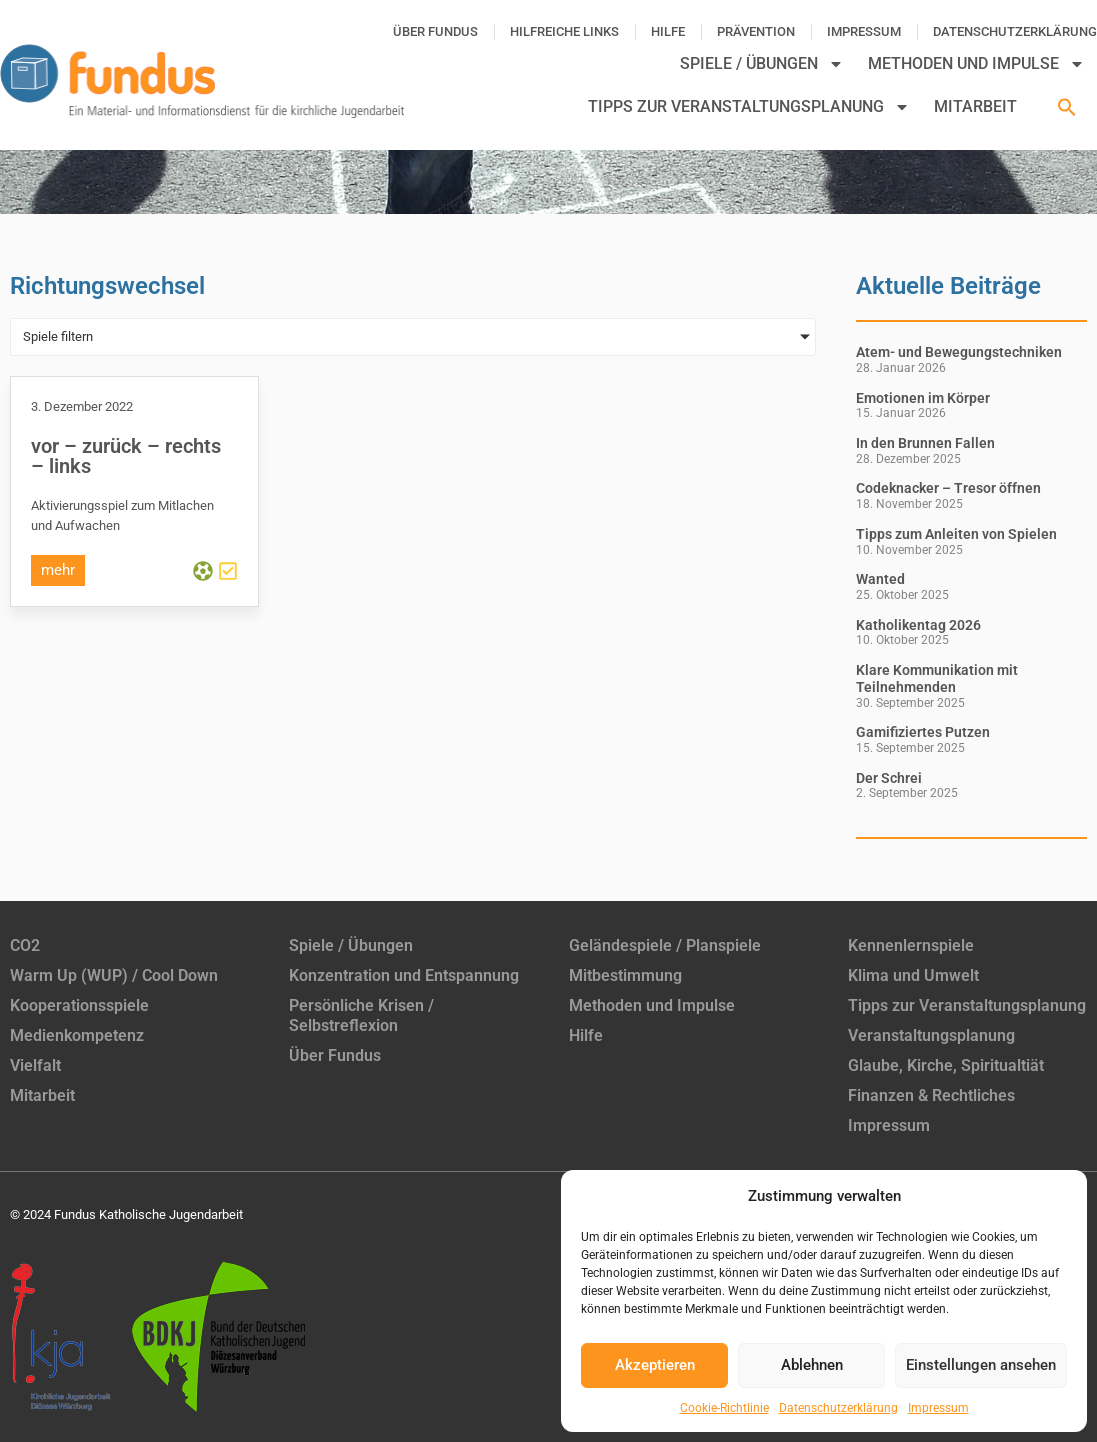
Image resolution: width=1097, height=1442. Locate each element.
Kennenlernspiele (911, 945)
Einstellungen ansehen (981, 1365)
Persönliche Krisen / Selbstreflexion (361, 1015)
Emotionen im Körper (923, 398)
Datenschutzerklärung (838, 1408)
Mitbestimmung (625, 975)
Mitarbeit (975, 106)
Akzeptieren (655, 1365)
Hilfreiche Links (564, 31)
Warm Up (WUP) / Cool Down (114, 975)
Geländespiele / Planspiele (665, 945)
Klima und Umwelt (913, 975)
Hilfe (668, 31)
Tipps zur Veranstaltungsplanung (749, 107)
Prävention (756, 31)
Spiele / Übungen (762, 64)
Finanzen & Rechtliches (931, 1095)
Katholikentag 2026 (918, 625)
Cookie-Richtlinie (724, 1408)
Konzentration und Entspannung (404, 975)
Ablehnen (812, 1365)
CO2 (25, 945)
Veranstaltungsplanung (931, 1035)
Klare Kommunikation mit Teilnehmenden (937, 678)
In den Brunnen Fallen (925, 443)
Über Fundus (435, 31)
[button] (1067, 107)
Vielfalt (35, 1065)
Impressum (938, 1408)
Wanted (880, 579)
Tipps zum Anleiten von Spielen (956, 534)
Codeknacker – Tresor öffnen (948, 488)
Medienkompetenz (77, 1035)
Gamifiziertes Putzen (923, 732)
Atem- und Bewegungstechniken (959, 352)
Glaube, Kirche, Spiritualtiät (946, 1065)
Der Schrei (889, 778)
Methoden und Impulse (976, 64)
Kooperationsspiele (79, 1005)
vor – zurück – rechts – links (126, 456)
